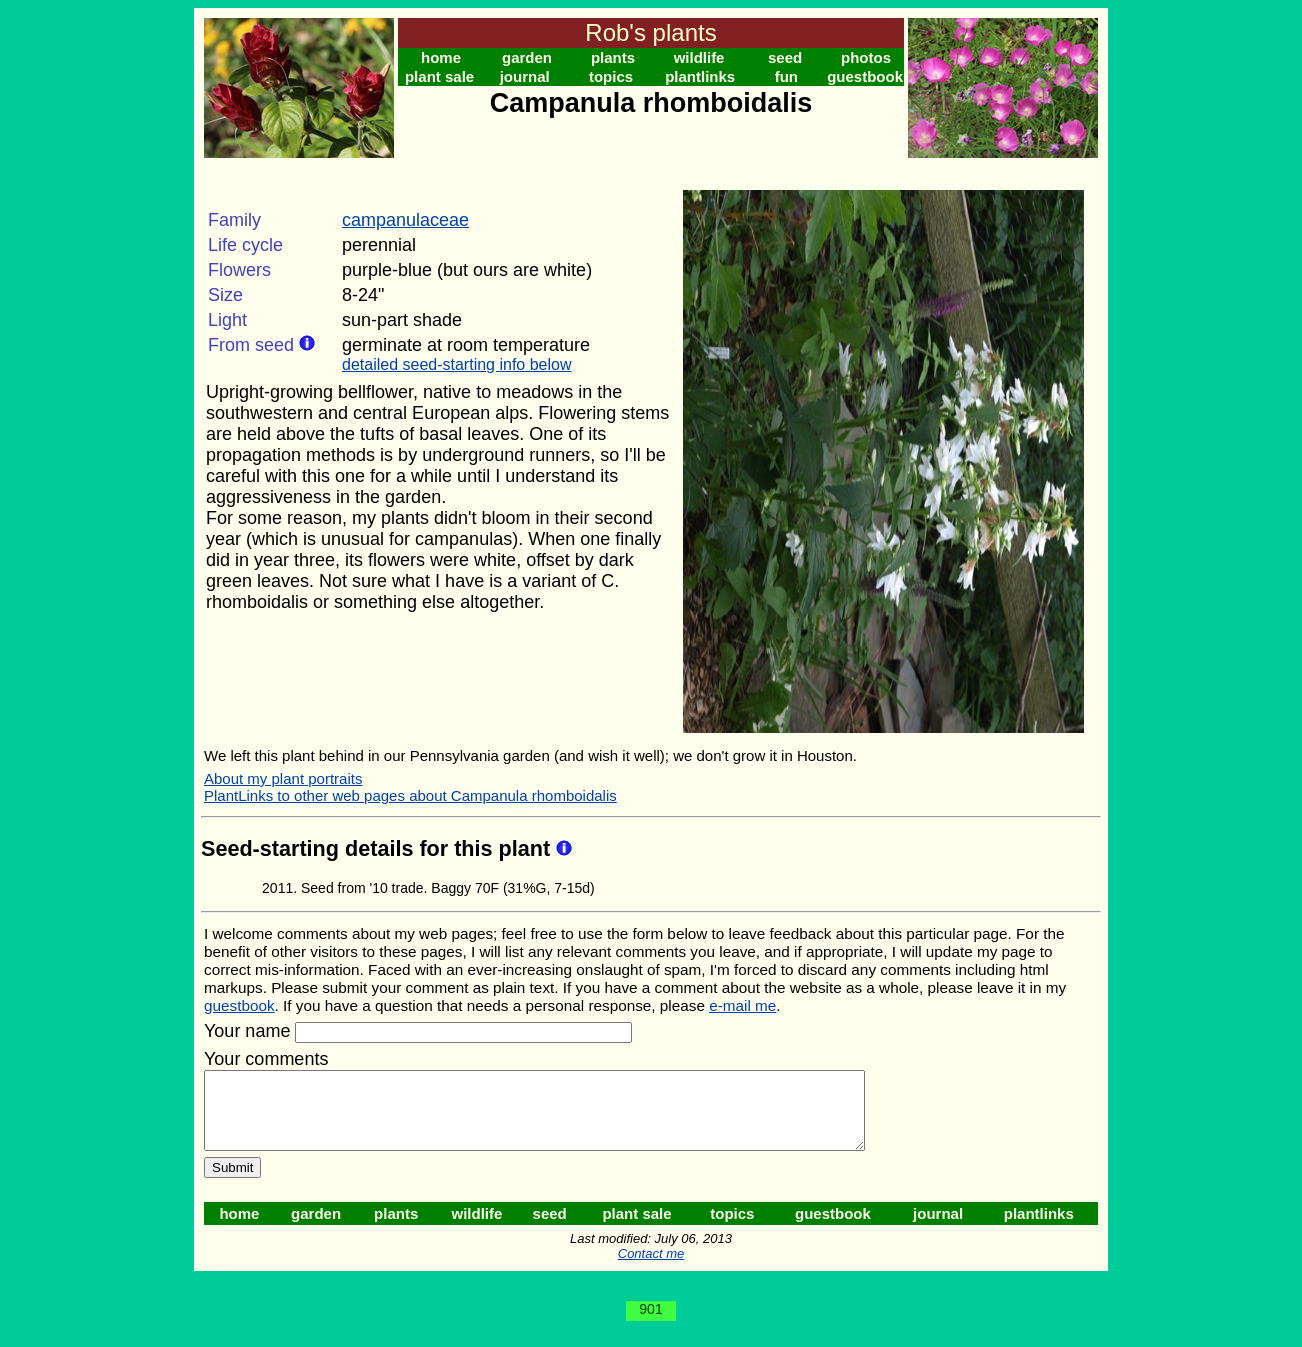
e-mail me (742, 1005)
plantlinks (700, 76)
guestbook (865, 76)
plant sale (439, 76)
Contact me (651, 1268)
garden (527, 57)
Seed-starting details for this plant (378, 848)
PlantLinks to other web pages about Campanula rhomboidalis (410, 795)
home (441, 57)
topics (611, 76)
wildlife (699, 57)
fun (786, 76)
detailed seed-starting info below (456, 364)
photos (866, 57)
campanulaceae (405, 220)
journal (525, 76)
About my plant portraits (283, 778)
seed (785, 57)
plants (613, 57)
